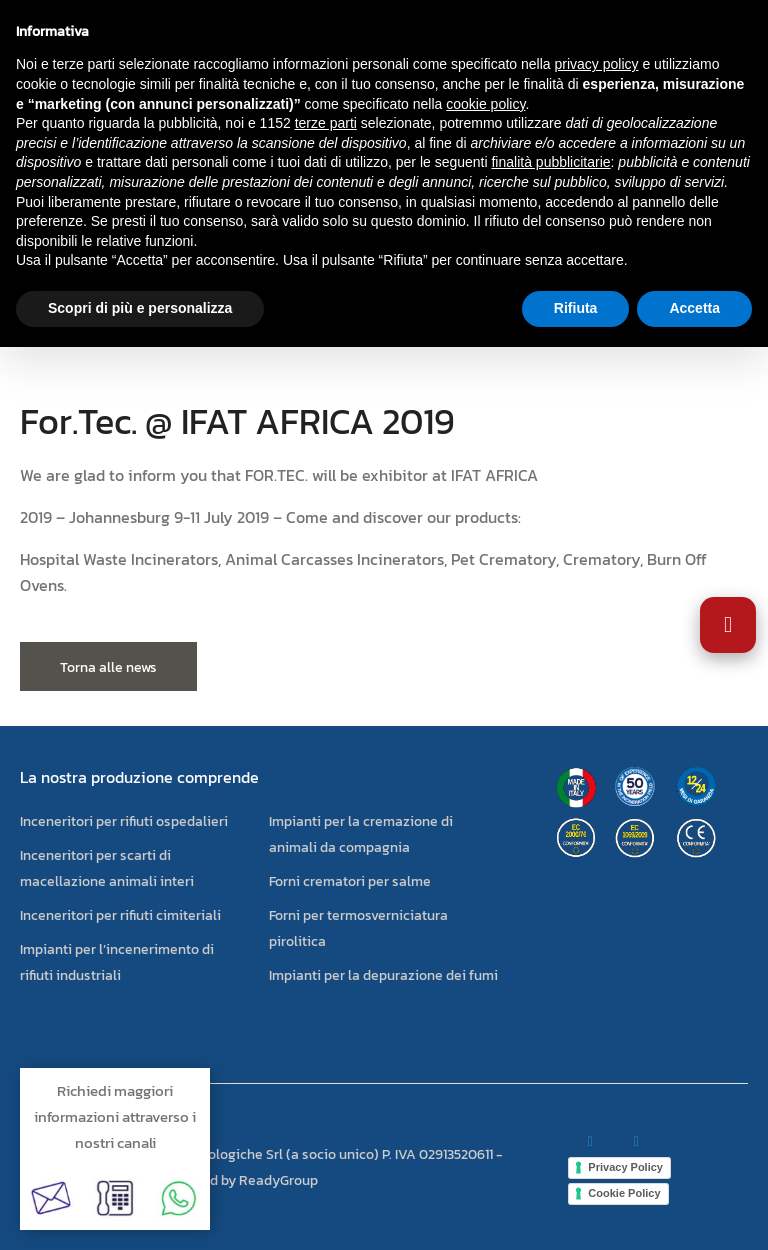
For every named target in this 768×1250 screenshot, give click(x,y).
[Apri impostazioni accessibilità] (728, 625)
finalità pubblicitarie (550, 162)
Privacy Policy (625, 1167)
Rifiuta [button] (576, 308)
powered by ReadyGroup (241, 1180)
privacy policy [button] (597, 64)
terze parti (326, 123)
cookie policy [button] (485, 104)
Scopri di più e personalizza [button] (140, 308)
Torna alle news (108, 667)
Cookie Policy (624, 1193)
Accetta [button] (694, 308)
